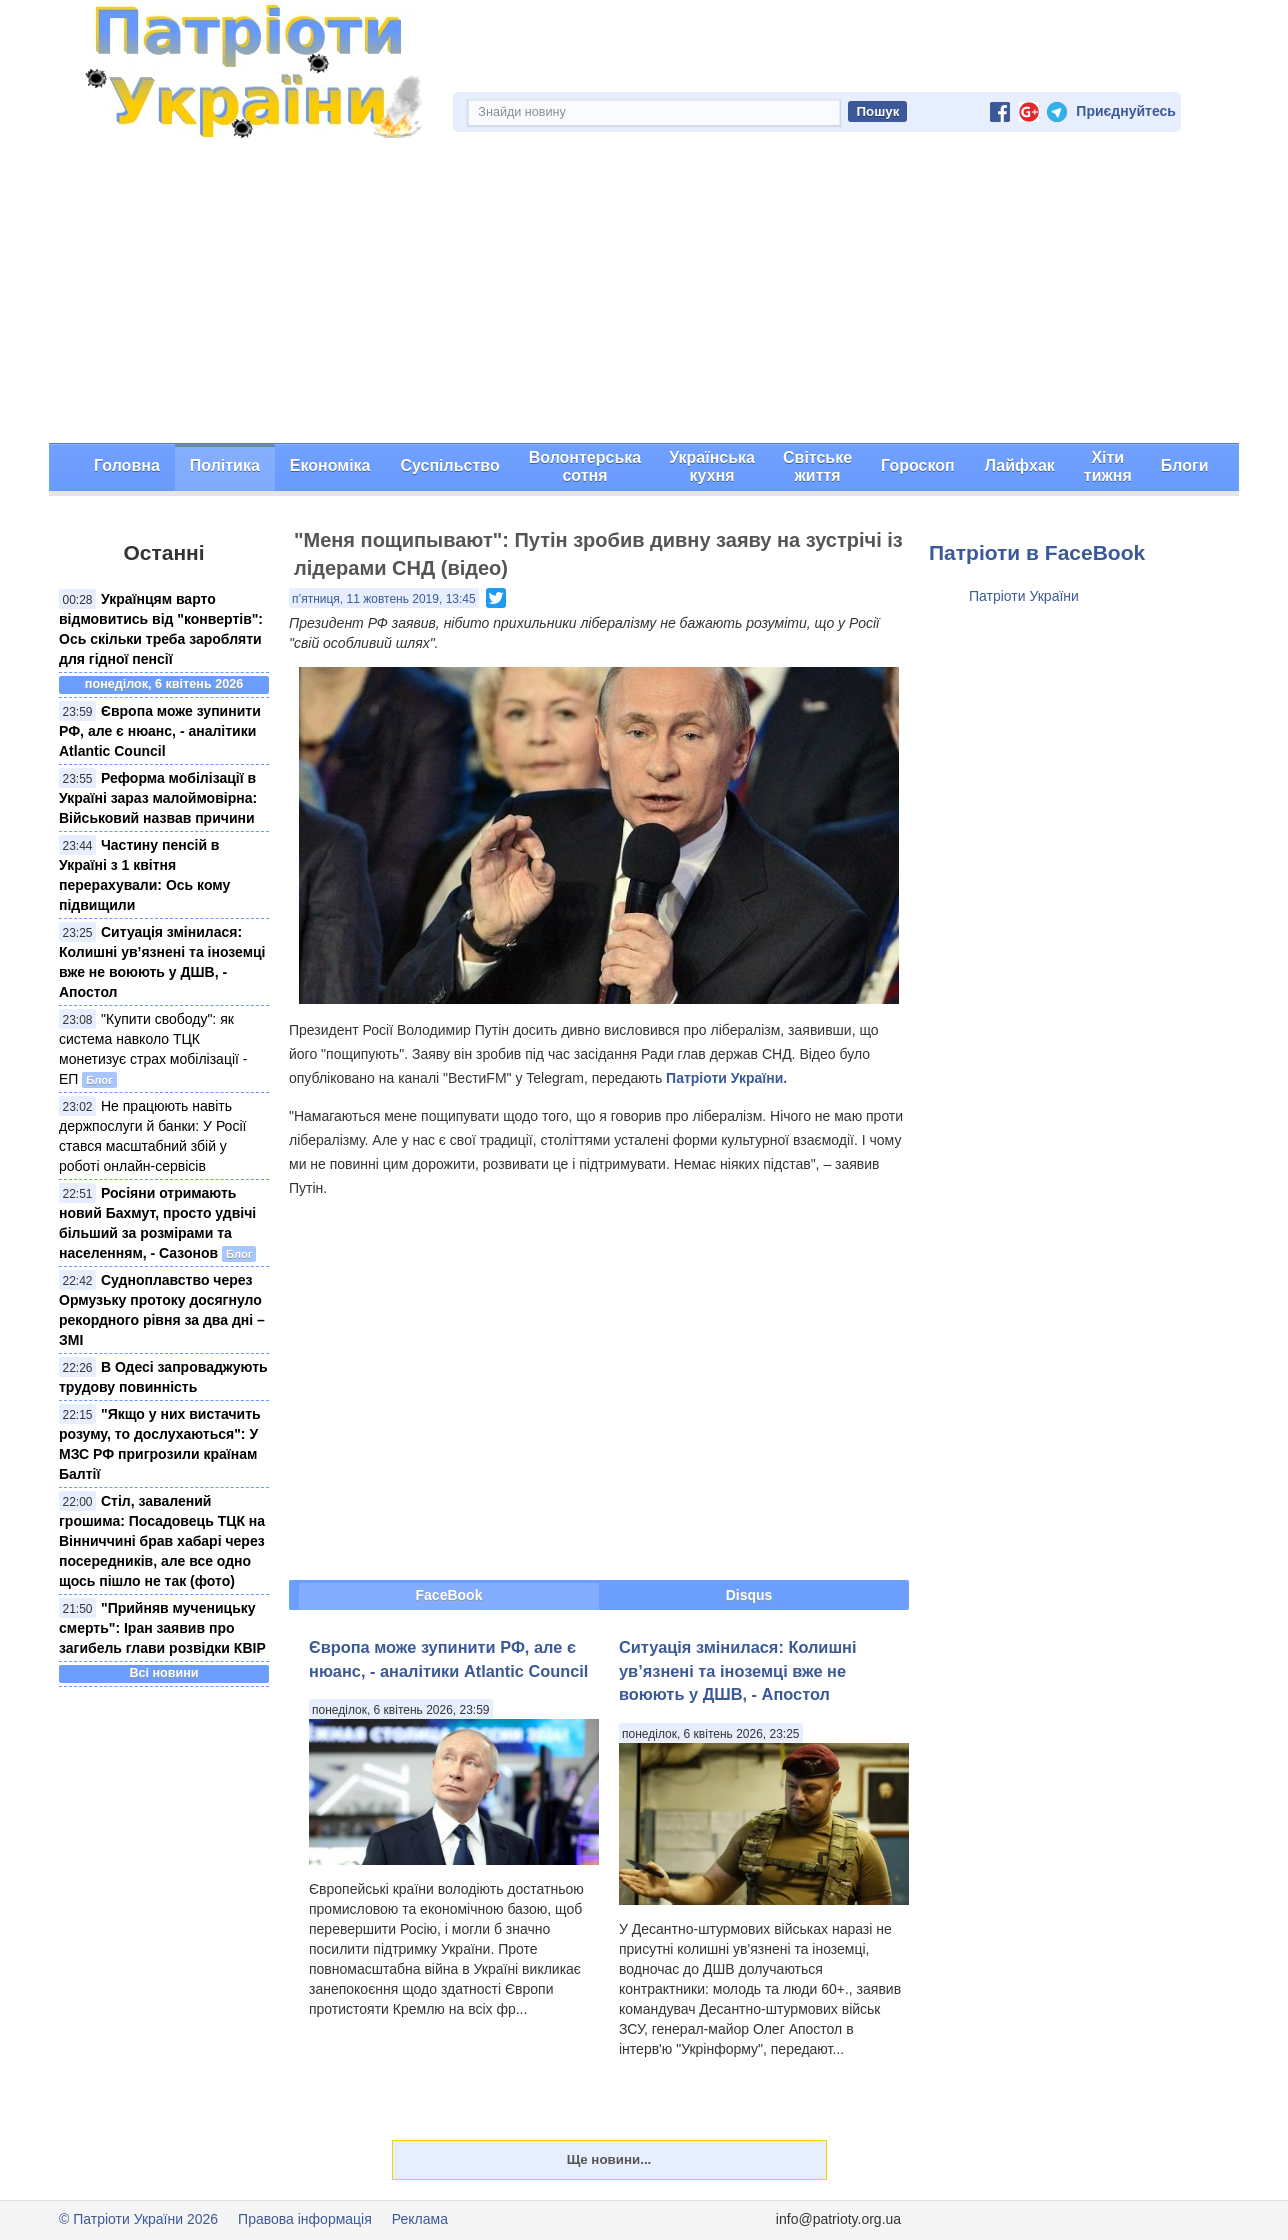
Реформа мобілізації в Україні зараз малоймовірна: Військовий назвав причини (158, 798)
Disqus (749, 1595)
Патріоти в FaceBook (1037, 552)
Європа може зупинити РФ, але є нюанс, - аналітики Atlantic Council (160, 731)
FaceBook (449, 1595)
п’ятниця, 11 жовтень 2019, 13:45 (384, 599)
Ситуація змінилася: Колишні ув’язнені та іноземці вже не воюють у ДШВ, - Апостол (737, 1670)
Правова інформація (305, 2219)
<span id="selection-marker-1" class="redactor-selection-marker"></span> (599, 1388)
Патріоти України (1024, 596)
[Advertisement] (644, 293)
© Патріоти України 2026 (138, 2219)
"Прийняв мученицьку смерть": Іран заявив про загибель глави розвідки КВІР (162, 1628)
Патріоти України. (726, 1078)
